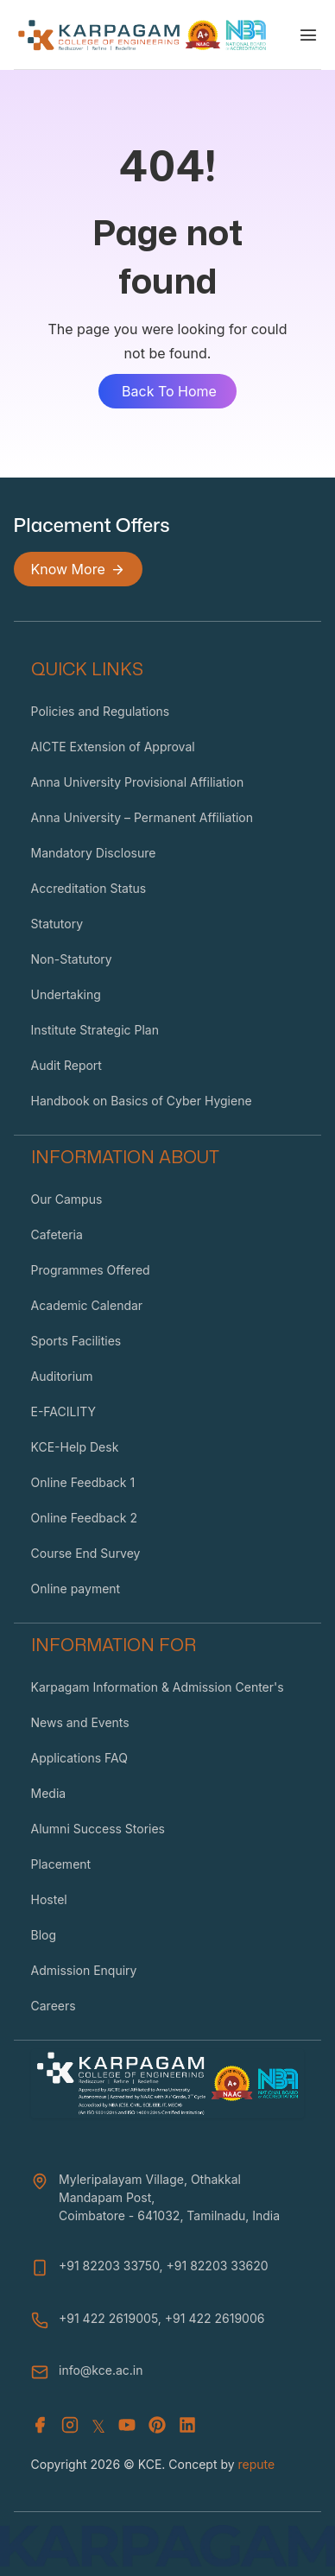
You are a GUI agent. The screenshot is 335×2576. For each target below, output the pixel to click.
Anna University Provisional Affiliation (137, 782)
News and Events (80, 1722)
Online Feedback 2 (84, 1517)
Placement (61, 1864)
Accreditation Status (89, 888)
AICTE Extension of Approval (113, 746)
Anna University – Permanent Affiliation (142, 817)
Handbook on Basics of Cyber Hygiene (141, 1100)
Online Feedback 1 (83, 1482)
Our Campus (67, 1199)
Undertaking (66, 994)
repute (256, 2464)
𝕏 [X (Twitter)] (98, 2426)
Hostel (49, 1899)
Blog (44, 1934)
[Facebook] (39, 2427)
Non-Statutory (71, 959)
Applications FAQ (79, 1757)
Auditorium (62, 1376)
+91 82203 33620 (218, 2265)
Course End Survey (86, 1553)
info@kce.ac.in (100, 2370)
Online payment (76, 1588)
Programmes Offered (90, 1270)
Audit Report (66, 1065)
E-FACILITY (64, 1411)
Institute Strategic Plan (95, 1029)
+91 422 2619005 (108, 2318)
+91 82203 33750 (109, 2265)
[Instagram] (70, 2427)
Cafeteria (57, 1234)
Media (48, 1793)
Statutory (57, 923)
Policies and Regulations (100, 711)
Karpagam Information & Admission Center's (157, 1687)
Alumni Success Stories (98, 1828)
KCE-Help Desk (75, 1447)
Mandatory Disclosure (93, 852)
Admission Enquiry (84, 1970)
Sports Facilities (76, 1340)
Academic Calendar (87, 1305)
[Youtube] (127, 2427)
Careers (53, 2005)
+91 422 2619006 (215, 2318)
